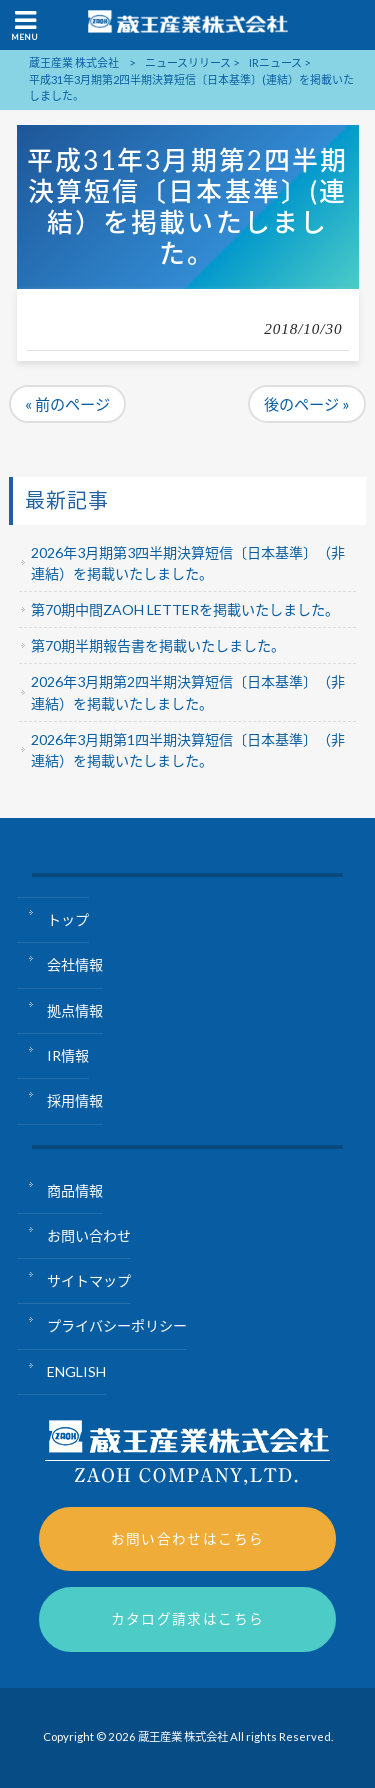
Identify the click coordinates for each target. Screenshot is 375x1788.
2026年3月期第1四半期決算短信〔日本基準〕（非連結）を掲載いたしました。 (188, 750)
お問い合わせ (89, 1235)
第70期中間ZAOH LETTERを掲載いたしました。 (185, 609)
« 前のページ (67, 404)
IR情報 (68, 1055)
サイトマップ (89, 1280)
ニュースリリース (188, 62)
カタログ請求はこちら (188, 1618)
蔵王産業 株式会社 (74, 62)
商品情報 (75, 1190)
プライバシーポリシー (117, 1325)
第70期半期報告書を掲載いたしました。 (158, 645)
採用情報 (75, 1100)
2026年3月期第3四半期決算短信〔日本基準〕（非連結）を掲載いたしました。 (188, 563)
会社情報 (75, 964)
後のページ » (307, 404)
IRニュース (275, 62)
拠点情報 (75, 1010)
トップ (68, 919)
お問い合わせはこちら (188, 1538)
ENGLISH (76, 1371)
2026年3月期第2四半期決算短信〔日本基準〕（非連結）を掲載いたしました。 (188, 692)
